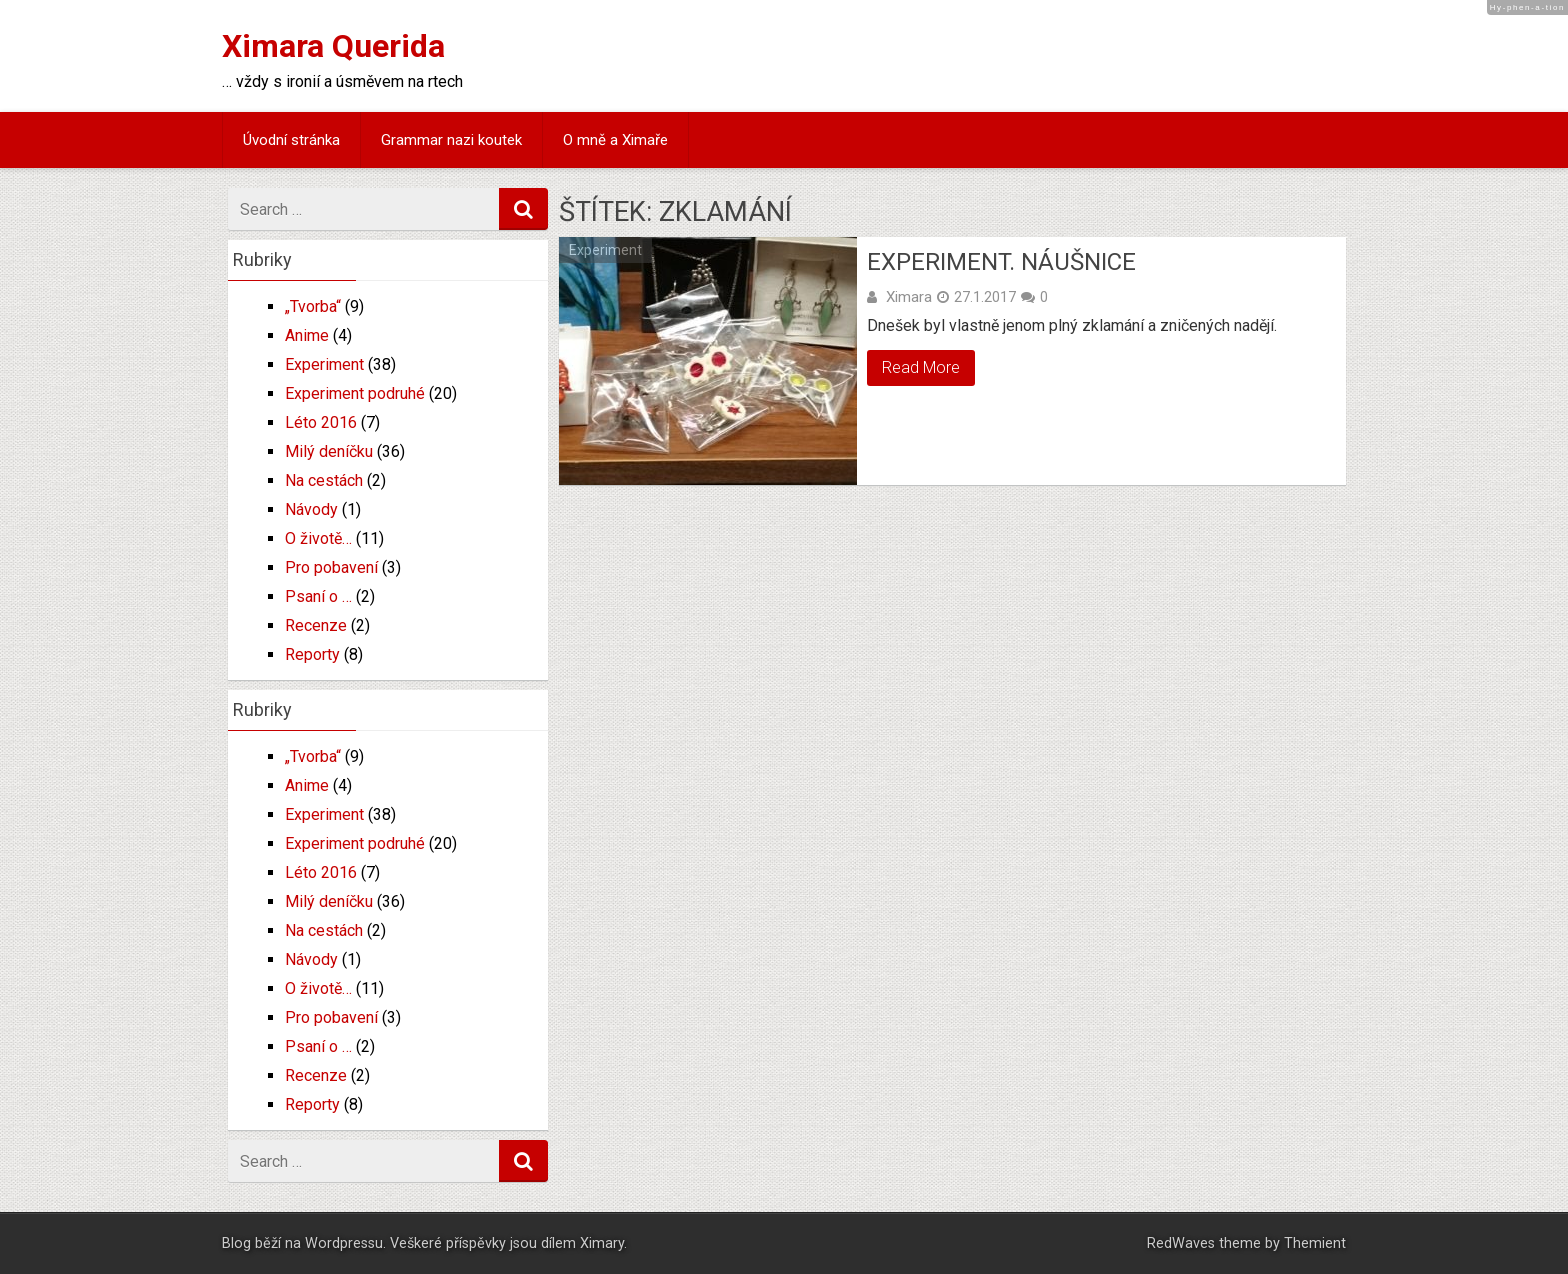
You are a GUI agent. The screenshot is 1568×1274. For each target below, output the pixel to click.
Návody (311, 509)
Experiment (605, 250)
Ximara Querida (333, 46)
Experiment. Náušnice (1001, 262)
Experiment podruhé (355, 393)
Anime (307, 335)
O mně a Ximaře (615, 140)
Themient (1315, 1243)
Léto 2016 (321, 422)
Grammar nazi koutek (451, 140)
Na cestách (324, 480)
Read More (921, 367)
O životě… (318, 538)
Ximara (909, 297)
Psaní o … (318, 596)
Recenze (316, 625)
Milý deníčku (329, 451)
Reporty (312, 654)
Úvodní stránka (291, 140)
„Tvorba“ (313, 306)
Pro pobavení (331, 567)
